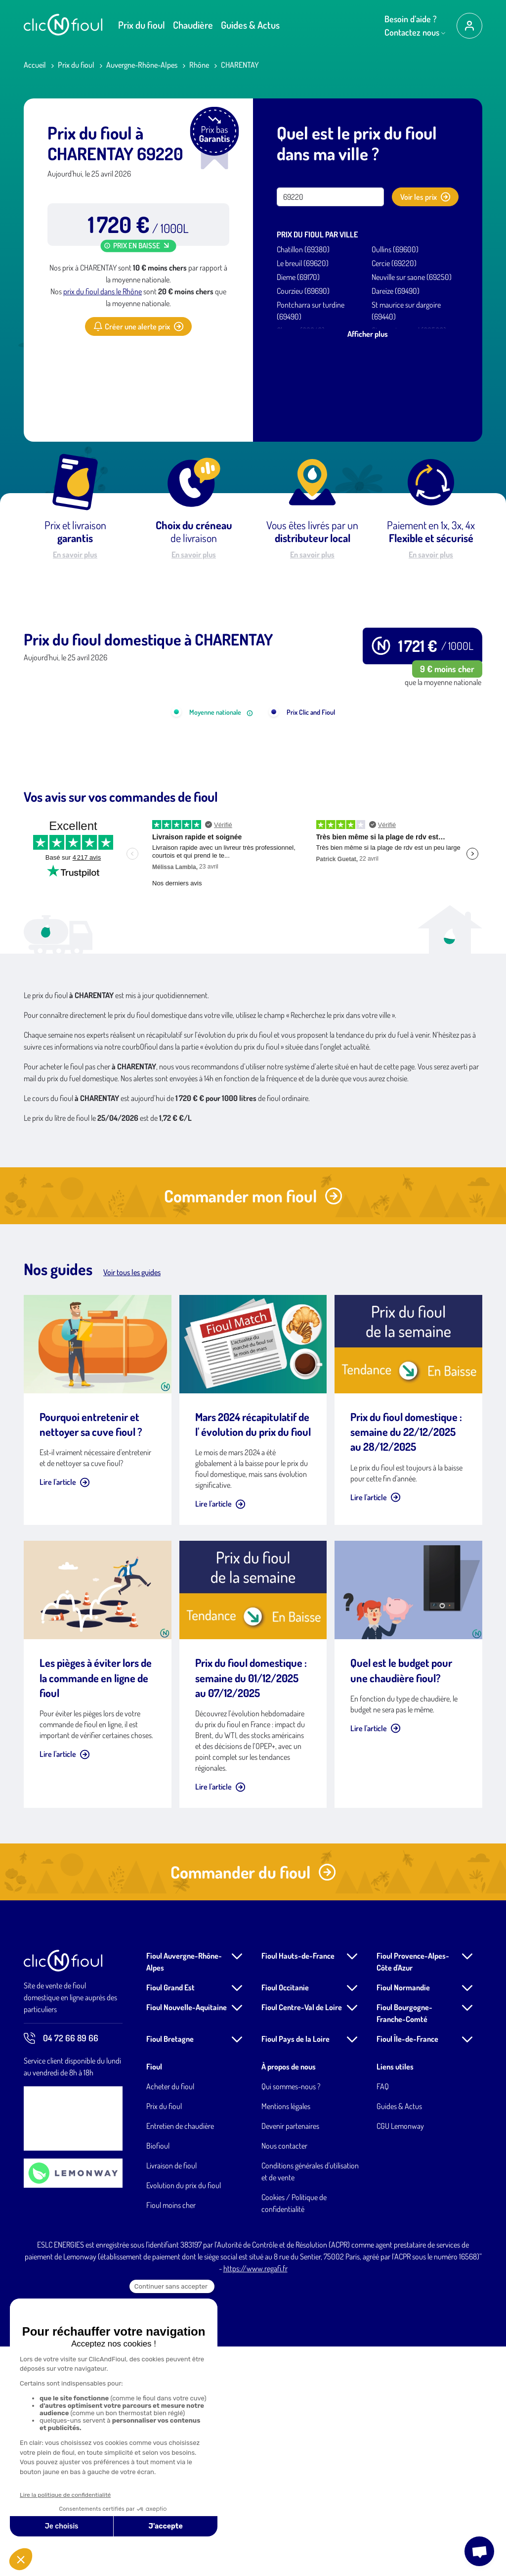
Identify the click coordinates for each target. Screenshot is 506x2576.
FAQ (383, 2316)
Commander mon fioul (253, 1425)
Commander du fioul (253, 2101)
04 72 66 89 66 (61, 2268)
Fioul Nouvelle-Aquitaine (186, 2237)
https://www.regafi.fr (255, 2498)
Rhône (199, 65)
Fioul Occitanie (285, 2217)
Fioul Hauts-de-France (298, 2185)
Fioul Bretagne (170, 2268)
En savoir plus (75, 554)
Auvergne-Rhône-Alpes (141, 65)
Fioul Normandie (403, 2217)
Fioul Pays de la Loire (295, 2268)
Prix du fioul (141, 24)
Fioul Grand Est (170, 2217)
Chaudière (193, 24)
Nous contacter (284, 2375)
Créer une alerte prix (138, 326)
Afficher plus (367, 334)
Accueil (35, 65)
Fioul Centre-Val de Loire (301, 2237)
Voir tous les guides (132, 1502)
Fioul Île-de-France (407, 2268)
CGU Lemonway (400, 2355)
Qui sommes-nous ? (290, 2316)
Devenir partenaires (290, 2355)
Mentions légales (285, 2336)
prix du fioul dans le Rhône (102, 291)
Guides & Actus (250, 24)
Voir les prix (425, 197)
